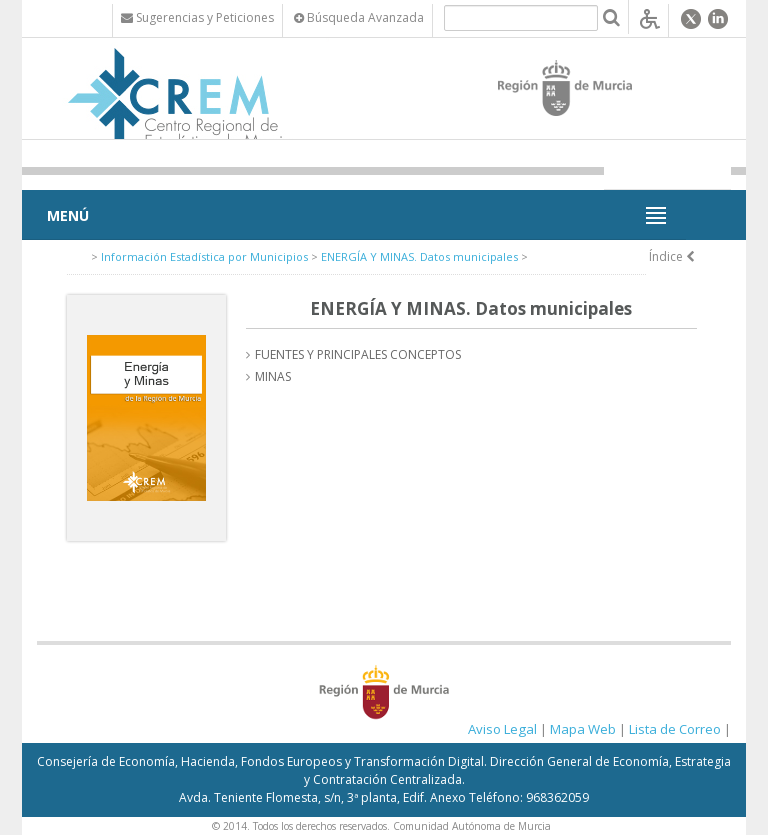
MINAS (273, 376)
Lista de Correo (675, 729)
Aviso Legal (502, 729)
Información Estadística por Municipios (204, 256)
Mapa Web (583, 729)
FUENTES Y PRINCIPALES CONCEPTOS (358, 354)
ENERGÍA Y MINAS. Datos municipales (419, 256)
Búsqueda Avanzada (359, 17)
